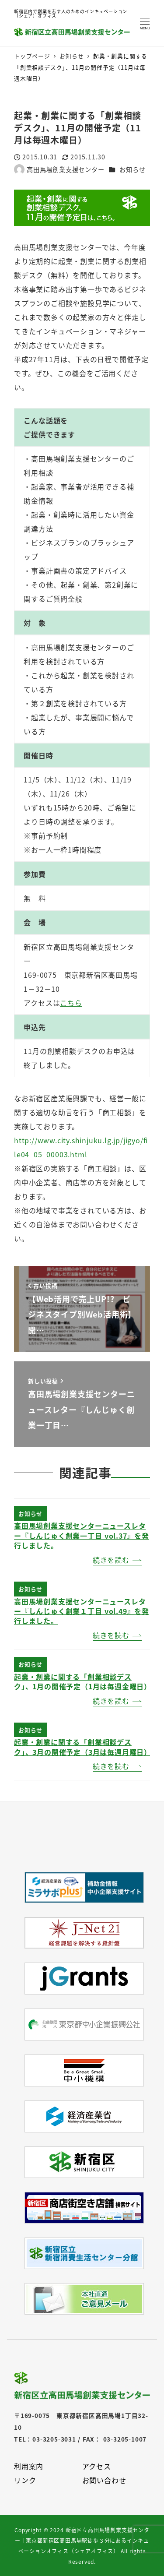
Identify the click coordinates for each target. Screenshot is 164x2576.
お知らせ (132, 169)
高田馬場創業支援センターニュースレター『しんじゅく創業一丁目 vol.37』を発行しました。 (81, 1535)
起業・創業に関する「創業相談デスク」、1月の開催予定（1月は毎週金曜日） (82, 1681)
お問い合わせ (104, 2480)
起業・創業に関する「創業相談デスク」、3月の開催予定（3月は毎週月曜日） (82, 1747)
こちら (71, 1002)
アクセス (96, 2466)
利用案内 (28, 2466)
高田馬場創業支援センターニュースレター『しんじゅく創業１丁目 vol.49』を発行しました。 (81, 1611)
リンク (25, 2480)
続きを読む (111, 1559)
